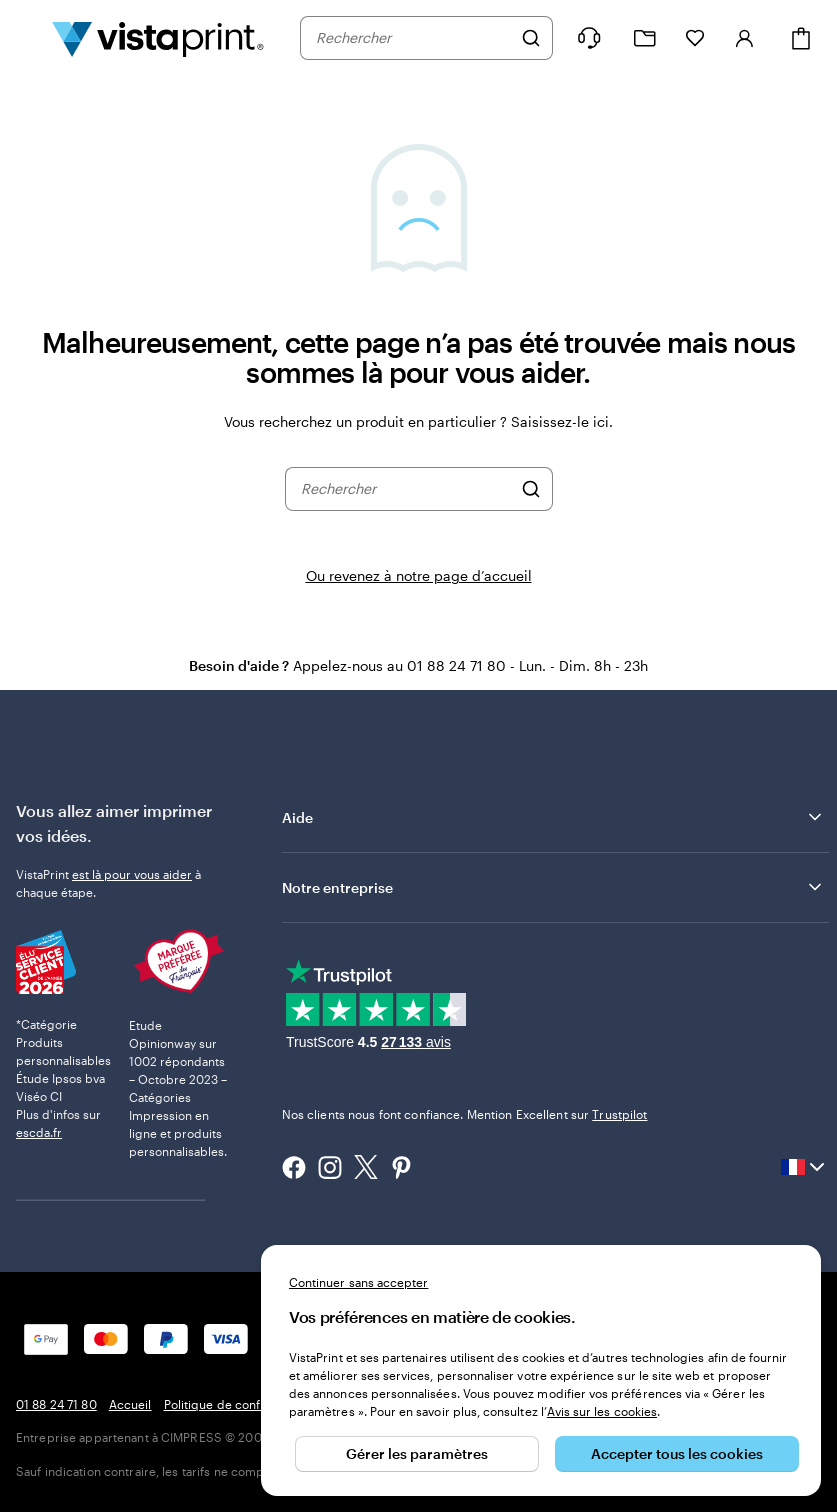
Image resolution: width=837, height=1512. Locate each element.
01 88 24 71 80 (56, 1404)
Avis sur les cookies (602, 1411)
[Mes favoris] (695, 38)
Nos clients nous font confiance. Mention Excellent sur (465, 1114)
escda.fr (39, 1132)
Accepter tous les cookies (677, 1453)
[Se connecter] (745, 38)
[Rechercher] (531, 38)
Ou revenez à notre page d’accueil (419, 575)
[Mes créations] (645, 38)
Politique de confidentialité (240, 1404)
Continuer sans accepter (358, 1282)
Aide (553, 817)
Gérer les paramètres (417, 1453)
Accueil (130, 1404)
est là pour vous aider (132, 874)
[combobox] (413, 38)
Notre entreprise (553, 887)
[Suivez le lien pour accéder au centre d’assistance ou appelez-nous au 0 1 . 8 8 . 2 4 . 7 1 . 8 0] (589, 38)
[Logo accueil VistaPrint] (158, 38)
